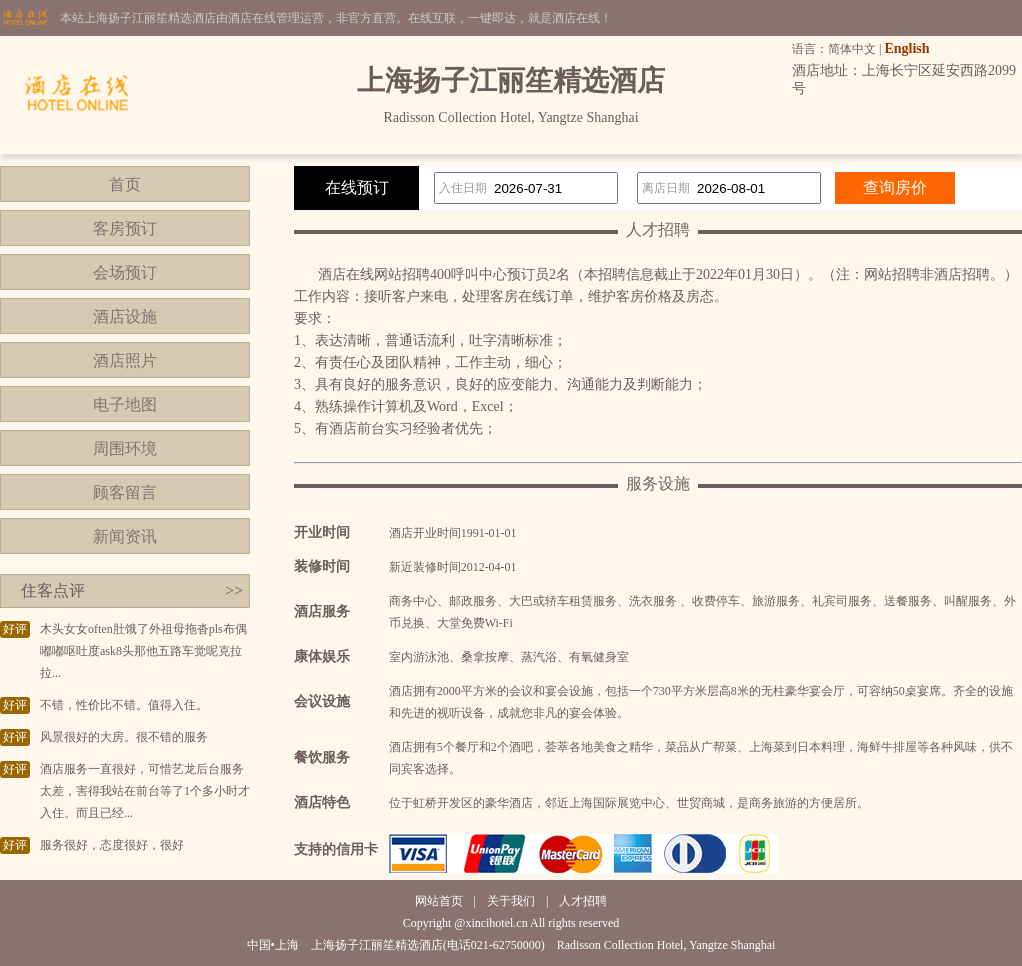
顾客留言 (125, 492)
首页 (125, 184)
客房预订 (125, 228)
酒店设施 (125, 316)
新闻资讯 (125, 536)
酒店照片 (125, 360)
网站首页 (439, 901)
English (906, 48)
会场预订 (125, 272)
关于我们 (511, 901)
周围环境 (125, 448)
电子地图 (125, 404)
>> (234, 590)
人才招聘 (583, 901)
